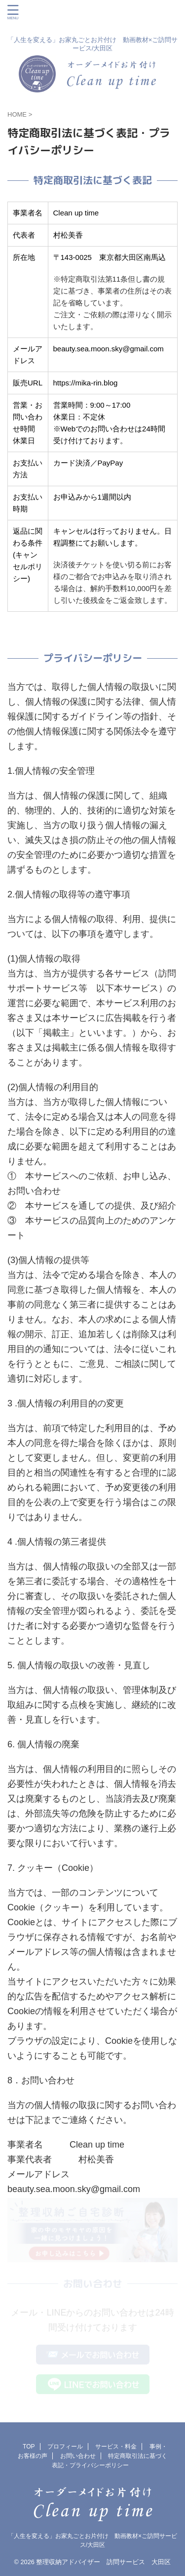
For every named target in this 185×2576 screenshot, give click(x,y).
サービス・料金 (116, 2446)
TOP (29, 2446)
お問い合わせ (78, 2455)
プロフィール (65, 2446)
